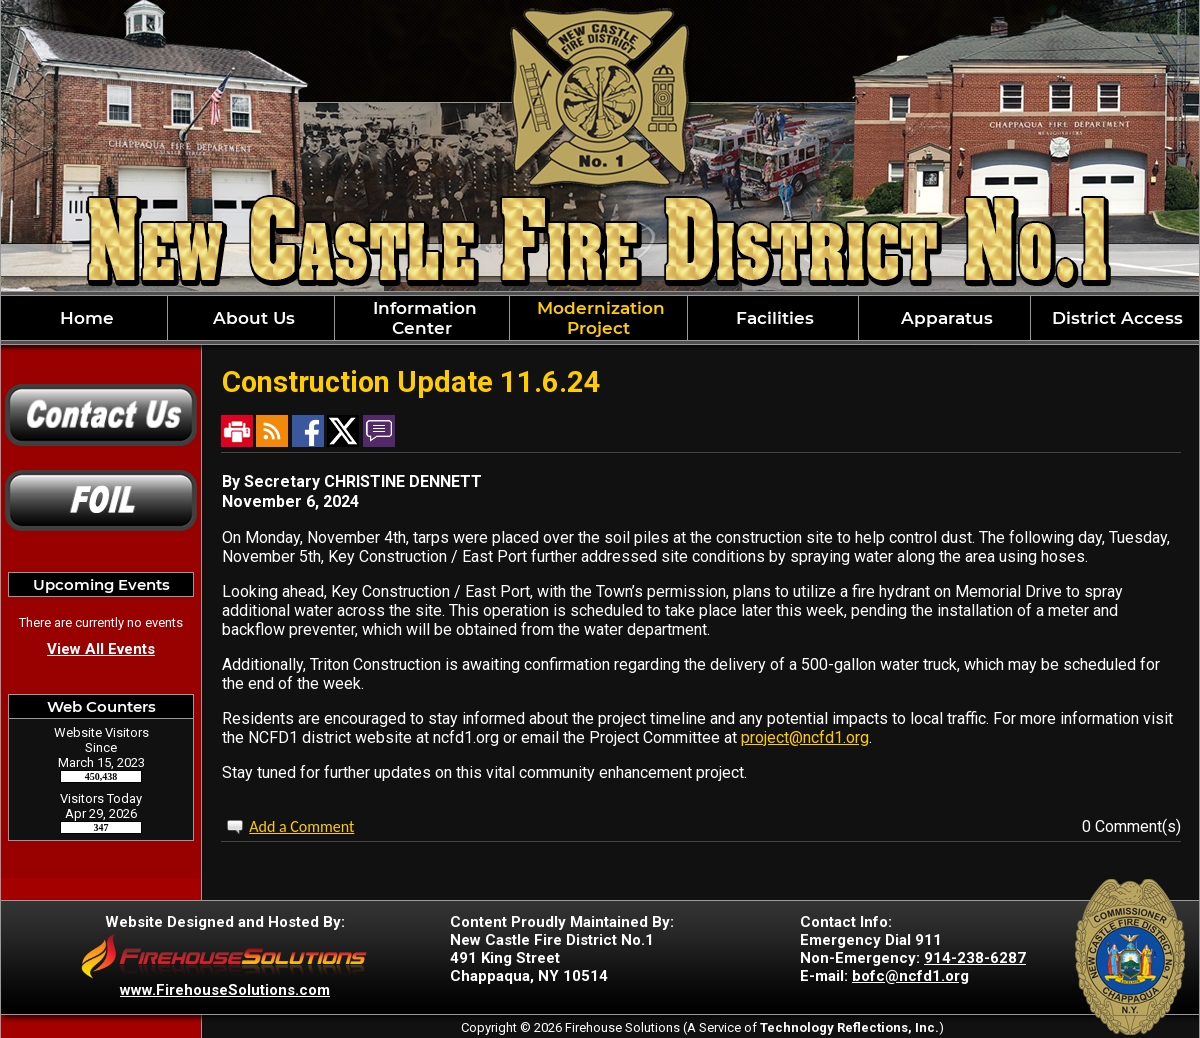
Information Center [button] (422, 318)
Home (84, 318)
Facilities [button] (772, 318)
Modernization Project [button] (598, 318)
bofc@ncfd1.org (910, 976)
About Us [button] (251, 318)
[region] (600, 318)
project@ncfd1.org (805, 737)
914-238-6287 (975, 958)
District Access (1115, 318)
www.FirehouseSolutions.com (225, 990)
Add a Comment (301, 826)
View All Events (101, 649)
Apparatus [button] (944, 318)
